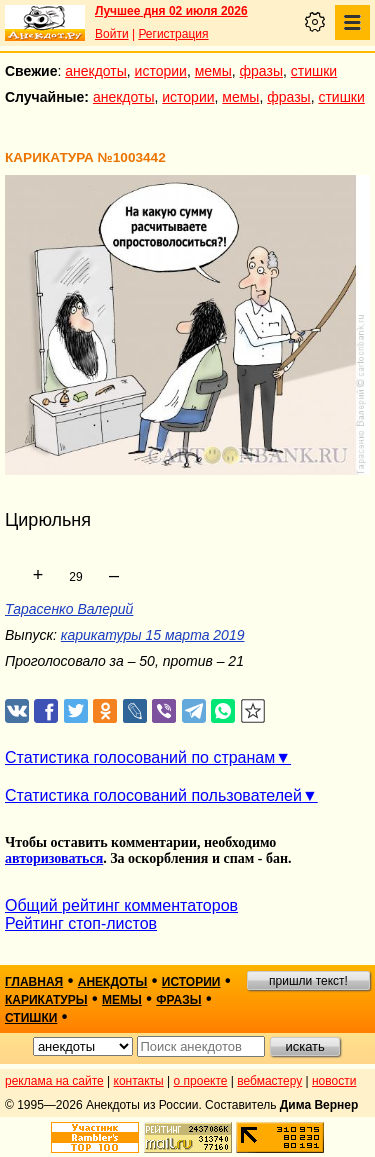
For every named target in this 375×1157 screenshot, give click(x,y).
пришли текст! (308, 981)
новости (334, 1081)
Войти (112, 34)
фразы (261, 71)
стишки (314, 71)
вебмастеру (269, 1081)
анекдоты (96, 71)
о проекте (201, 1081)
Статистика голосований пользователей (153, 795)
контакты (139, 1081)
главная (34, 982)
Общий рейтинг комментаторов (121, 905)
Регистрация (173, 34)
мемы (213, 71)
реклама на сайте (54, 1081)
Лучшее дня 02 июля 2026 (171, 11)
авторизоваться (54, 858)
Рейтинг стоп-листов (81, 923)
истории (161, 71)
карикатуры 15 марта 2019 (153, 635)
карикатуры (46, 1000)
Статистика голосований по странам (140, 757)
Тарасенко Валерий (69, 609)
